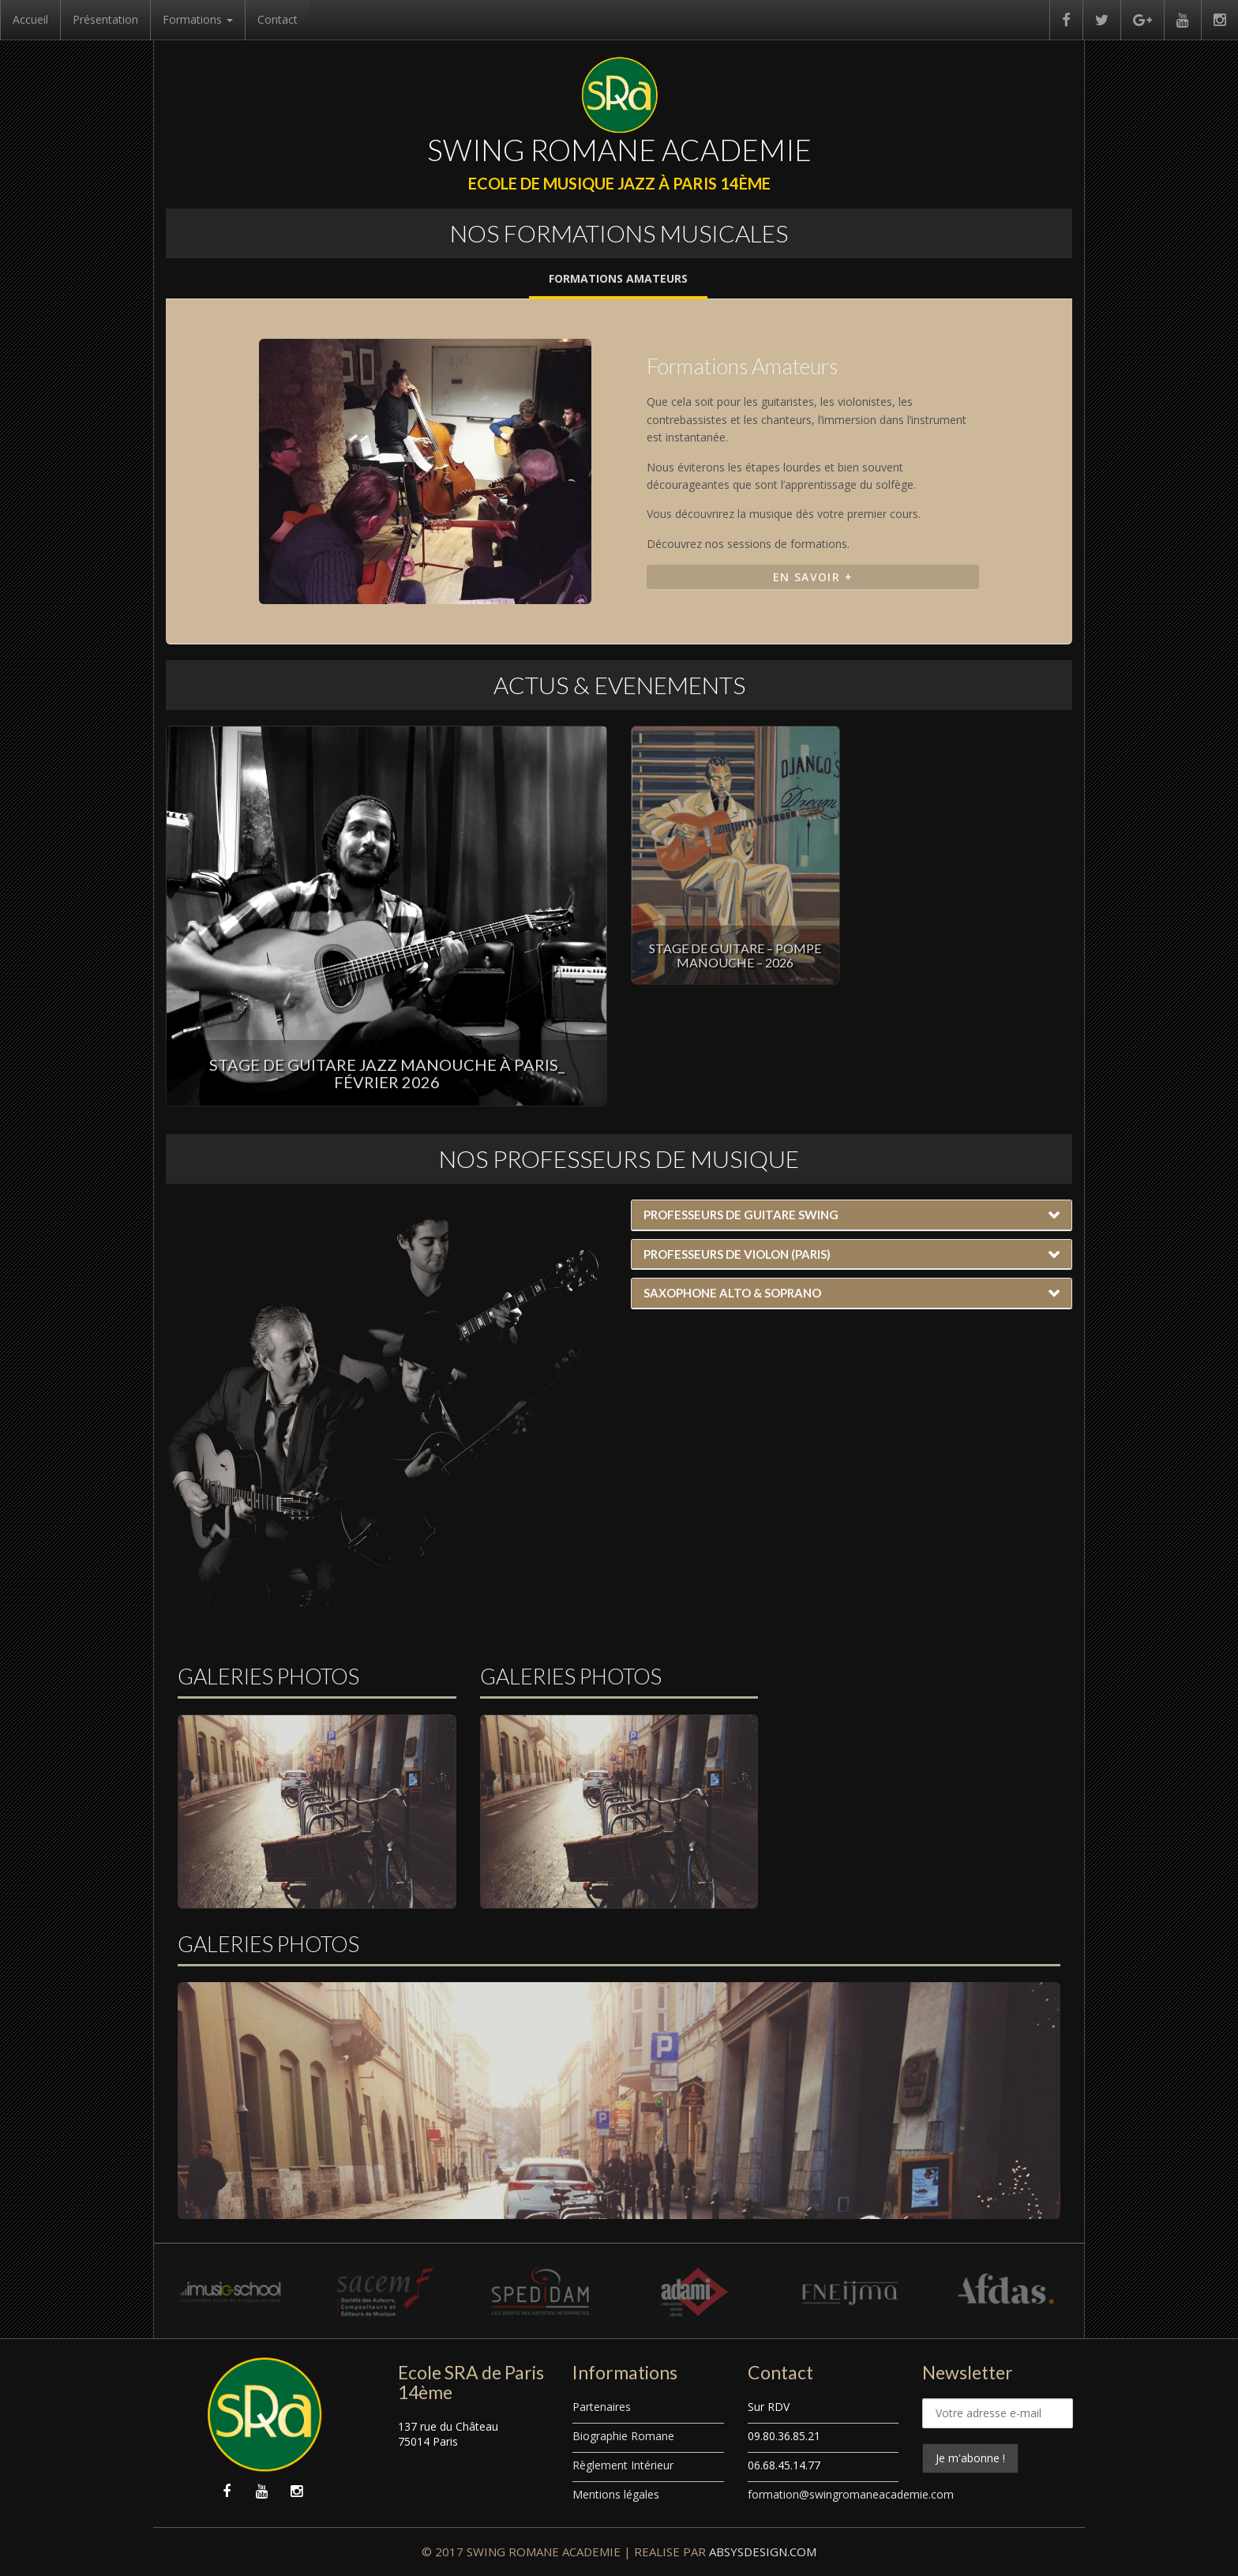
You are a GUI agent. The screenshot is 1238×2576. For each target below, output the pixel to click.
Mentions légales (615, 2494)
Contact (277, 19)
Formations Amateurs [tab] (618, 278)
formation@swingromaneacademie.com (851, 2494)
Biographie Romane (623, 2435)
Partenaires (601, 2406)
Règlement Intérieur (622, 2465)
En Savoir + (813, 576)
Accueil (30, 19)
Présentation (105, 19)
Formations (198, 19)
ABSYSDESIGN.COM (762, 2551)
